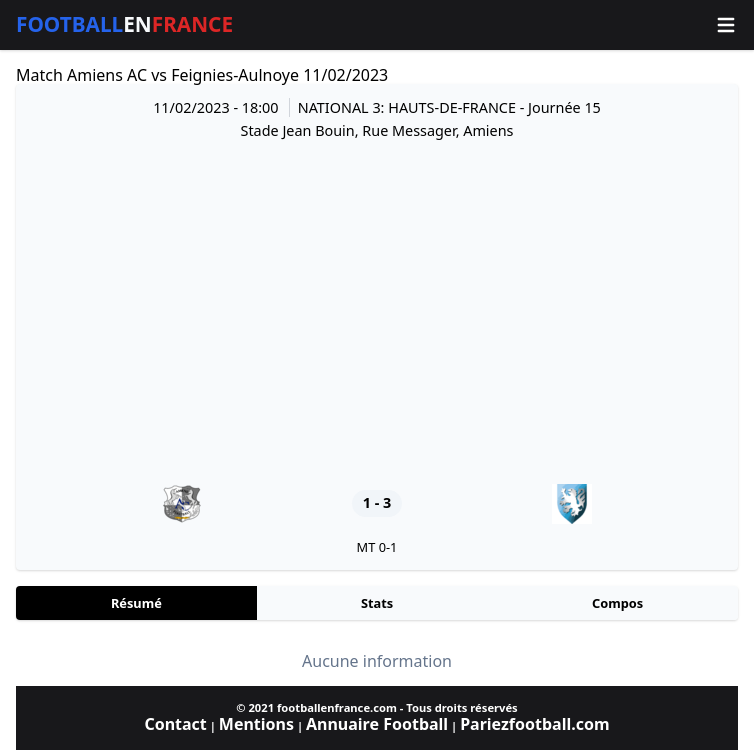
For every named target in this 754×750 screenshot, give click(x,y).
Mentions (256, 724)
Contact (175, 724)
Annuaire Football (377, 724)
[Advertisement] (377, 312)
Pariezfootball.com (534, 724)
